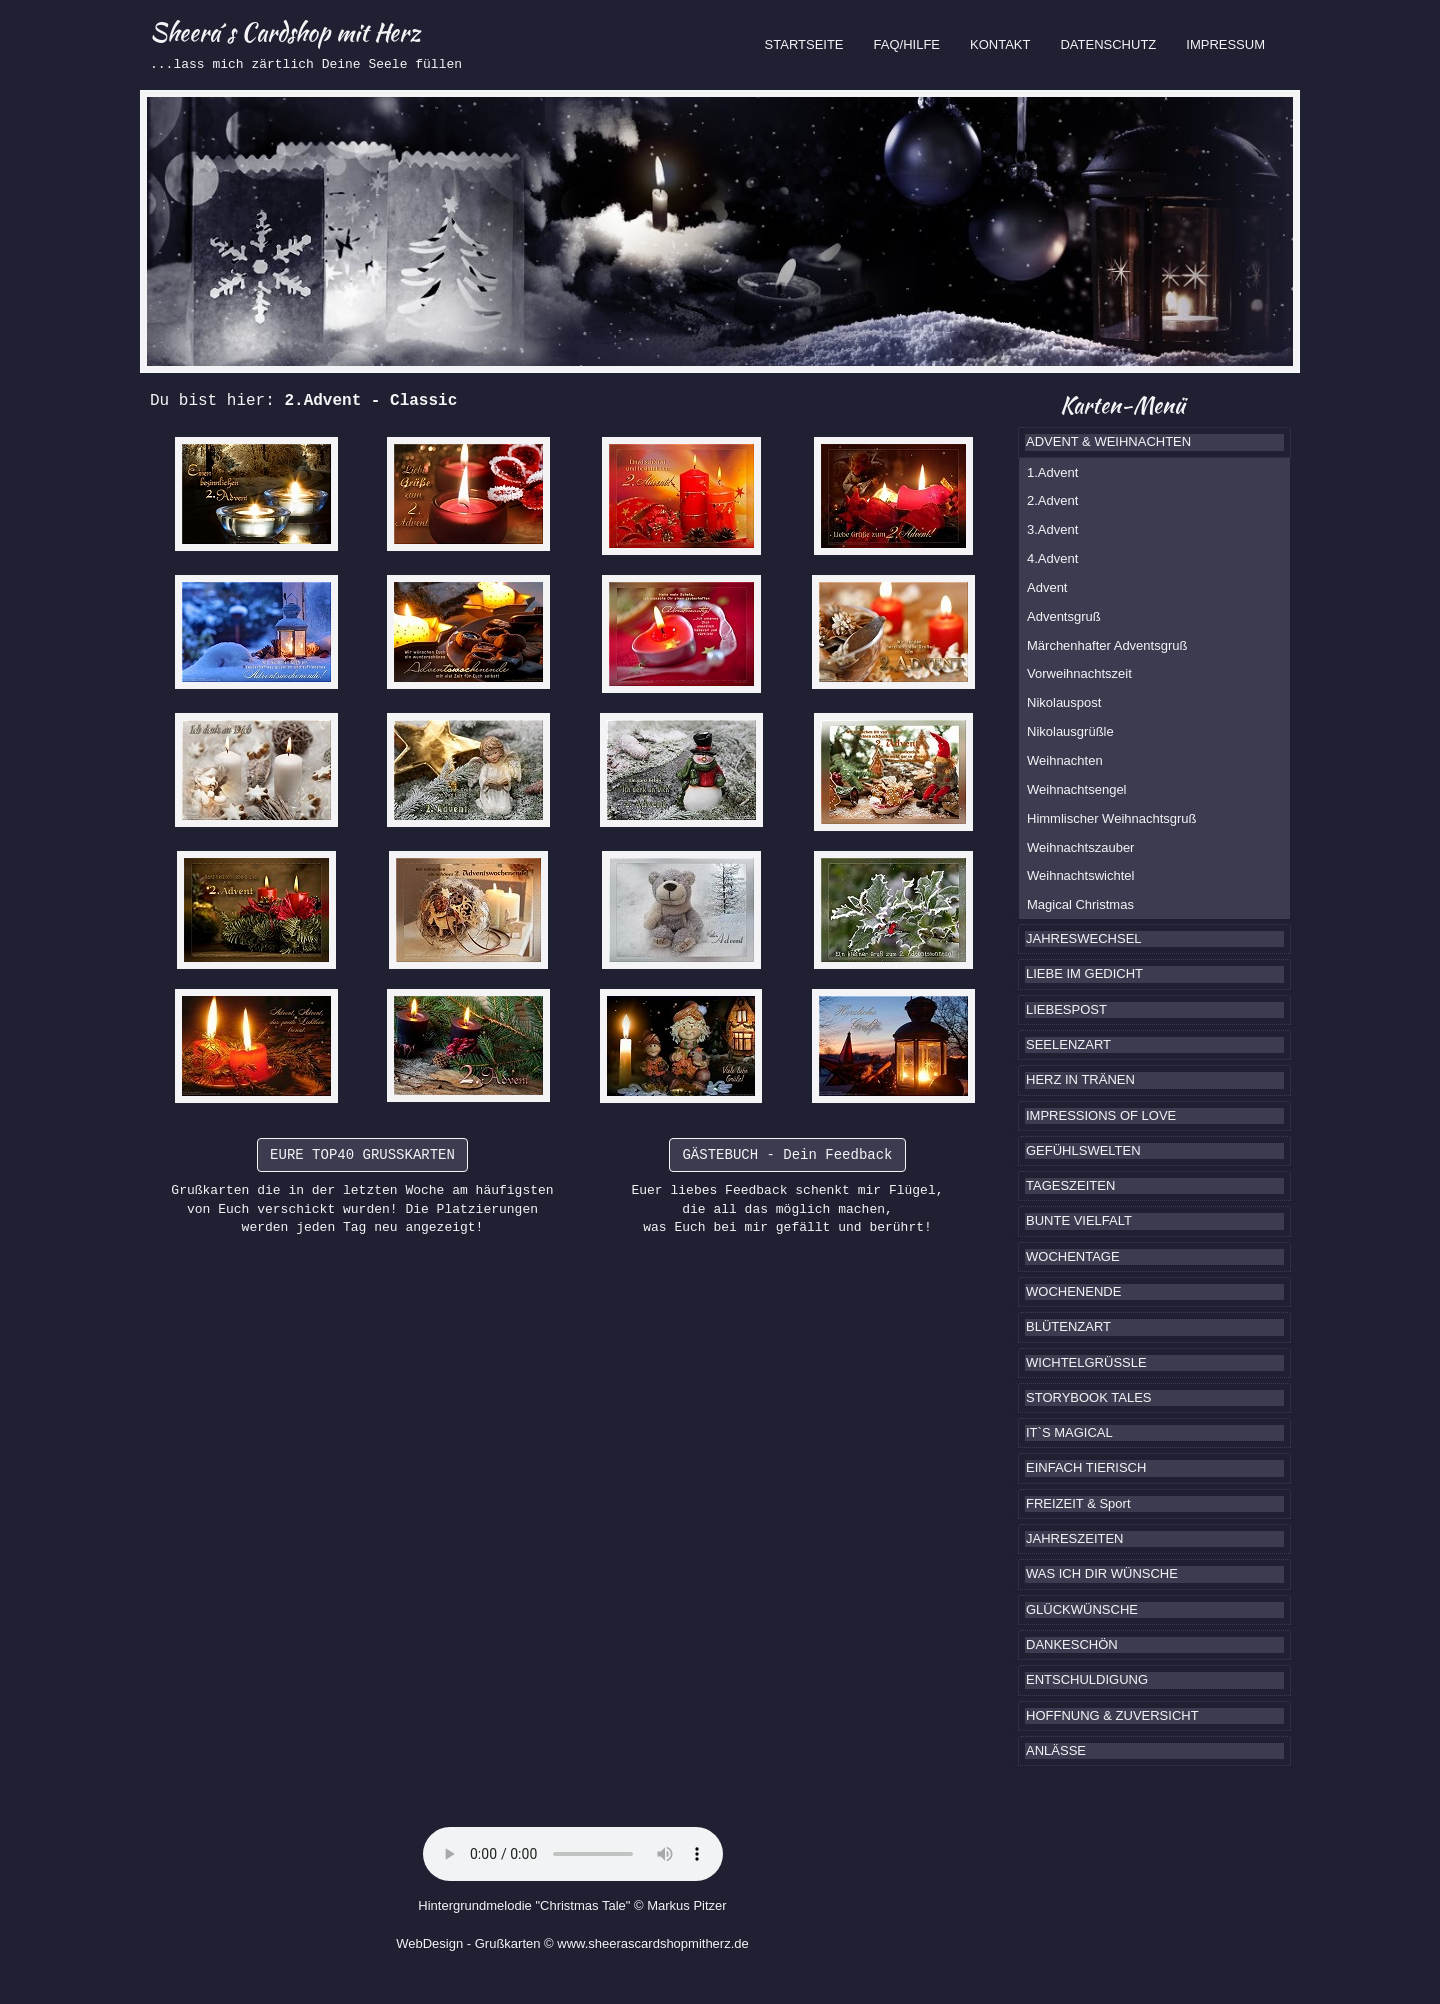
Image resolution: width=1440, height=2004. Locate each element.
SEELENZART (1068, 1044)
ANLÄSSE (1056, 1750)
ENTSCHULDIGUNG (1087, 1679)
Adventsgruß (1064, 616)
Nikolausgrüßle (1070, 731)
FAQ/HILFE (907, 44)
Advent (1047, 587)
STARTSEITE (812, 43)
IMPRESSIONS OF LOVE (1101, 1115)
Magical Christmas (1080, 904)
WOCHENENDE (1073, 1291)
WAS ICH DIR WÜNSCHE (1102, 1573)
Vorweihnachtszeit (1079, 673)
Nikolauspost (1064, 702)
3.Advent (1052, 529)
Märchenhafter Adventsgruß (1107, 645)
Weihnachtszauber (1080, 847)
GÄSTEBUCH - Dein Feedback (787, 1155)
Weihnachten (1065, 760)
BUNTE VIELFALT (1079, 1220)
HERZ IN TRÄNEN (1080, 1079)
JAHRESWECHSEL (1084, 938)
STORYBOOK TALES (1088, 1397)
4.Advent (1052, 558)
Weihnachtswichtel (1080, 875)
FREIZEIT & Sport (1078, 1503)
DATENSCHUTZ (1108, 44)
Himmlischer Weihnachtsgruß (1112, 818)
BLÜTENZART (1068, 1326)
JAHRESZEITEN (1075, 1538)
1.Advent (1052, 472)
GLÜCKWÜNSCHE (1082, 1609)
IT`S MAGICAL (1069, 1432)
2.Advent (1052, 500)
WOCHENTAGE (1073, 1256)
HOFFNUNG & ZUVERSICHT (1112, 1715)
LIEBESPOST (1066, 1009)
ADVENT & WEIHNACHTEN (1108, 441)
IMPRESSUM (1225, 44)
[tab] (1154, 442)
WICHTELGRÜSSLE (1086, 1362)
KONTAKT (1000, 44)
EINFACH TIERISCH (1086, 1467)
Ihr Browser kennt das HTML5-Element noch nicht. (573, 1854)
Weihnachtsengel (1077, 789)
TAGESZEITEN (1070, 1185)
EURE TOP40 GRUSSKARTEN (362, 1155)
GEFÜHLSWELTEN (1083, 1150)
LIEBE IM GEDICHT (1084, 973)
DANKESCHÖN (1072, 1644)
